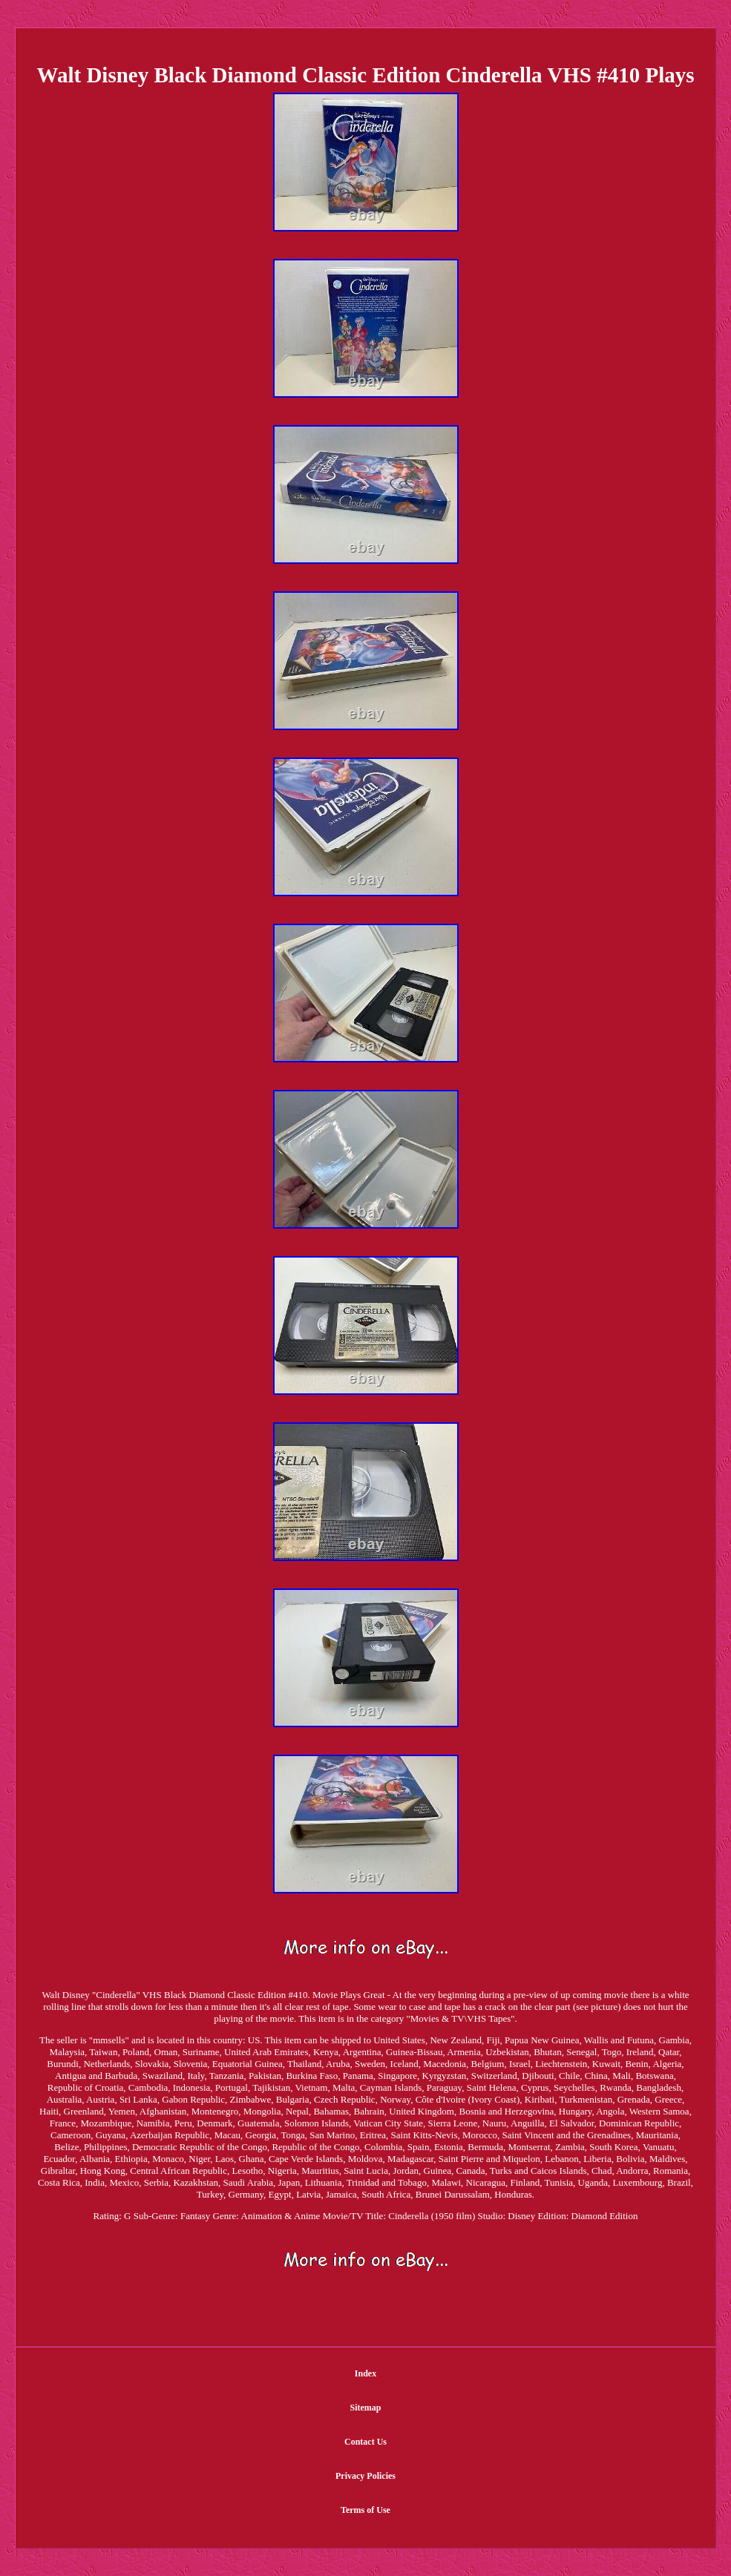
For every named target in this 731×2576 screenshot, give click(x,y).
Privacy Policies (365, 2476)
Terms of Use (365, 2510)
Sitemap (365, 2407)
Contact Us (365, 2442)
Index (365, 2373)
